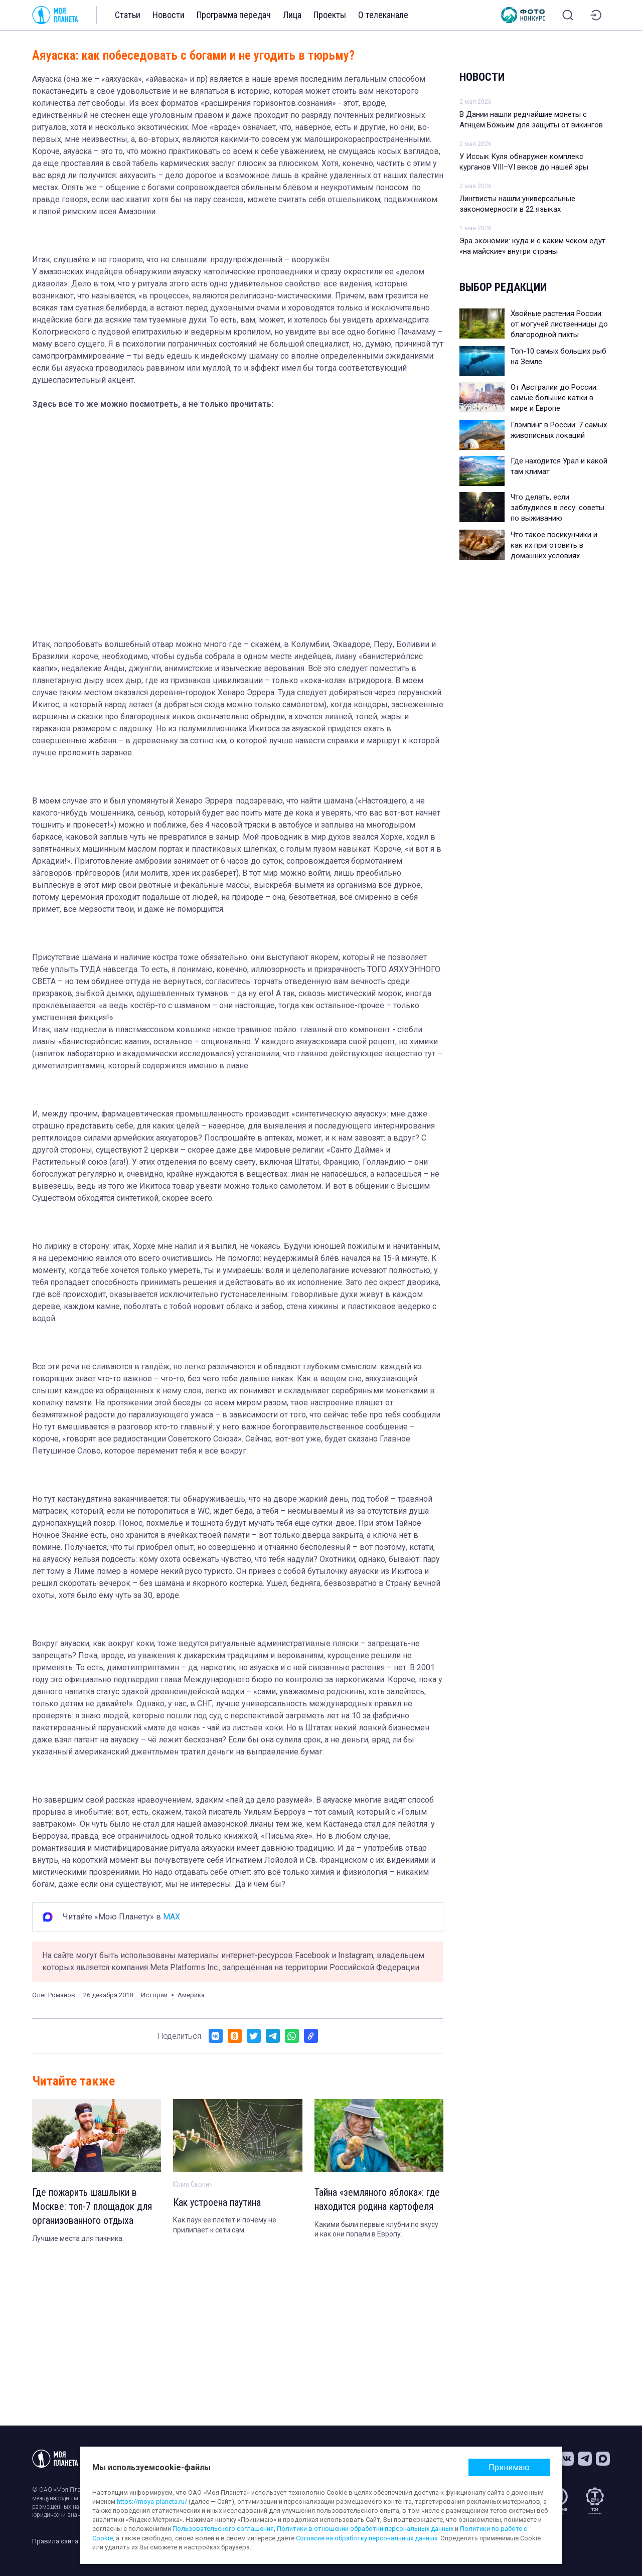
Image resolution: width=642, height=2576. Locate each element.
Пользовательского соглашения (223, 2528)
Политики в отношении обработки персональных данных (365, 2528)
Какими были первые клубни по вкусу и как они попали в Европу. (376, 2229)
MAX (171, 1916)
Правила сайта (55, 2541)
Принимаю (509, 2467)
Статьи (127, 15)
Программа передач (234, 15)
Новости (168, 15)
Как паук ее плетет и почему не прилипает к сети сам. (224, 2225)
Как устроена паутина (217, 2203)
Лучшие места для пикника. (78, 2238)
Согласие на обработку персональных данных (366, 2538)
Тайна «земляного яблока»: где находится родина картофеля (377, 2200)
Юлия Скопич (193, 2184)
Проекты (329, 15)
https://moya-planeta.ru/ (152, 2501)
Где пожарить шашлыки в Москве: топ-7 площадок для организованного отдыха (92, 2207)
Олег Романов (53, 1995)
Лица (292, 15)
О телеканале (383, 15)
